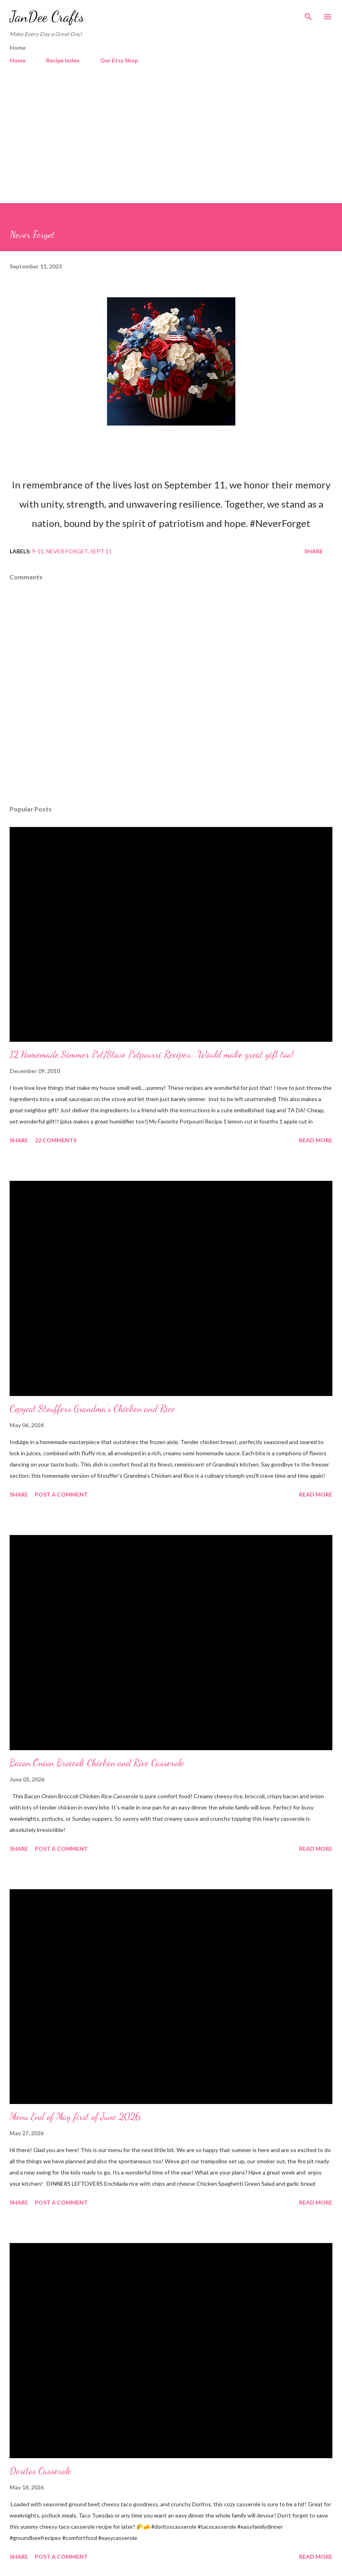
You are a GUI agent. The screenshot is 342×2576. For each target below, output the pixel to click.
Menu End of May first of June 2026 (75, 2116)
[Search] (308, 14)
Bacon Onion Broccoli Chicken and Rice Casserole (97, 1763)
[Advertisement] (171, 143)
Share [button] (313, 551)
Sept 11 (101, 551)
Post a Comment (61, 1494)
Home (18, 60)
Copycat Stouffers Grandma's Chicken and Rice (92, 1408)
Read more (315, 1140)
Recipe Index (63, 60)
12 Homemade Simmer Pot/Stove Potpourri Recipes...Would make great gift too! (151, 1054)
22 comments (56, 1140)
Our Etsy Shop (119, 60)
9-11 (38, 551)
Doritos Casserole (40, 2471)
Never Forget (67, 551)
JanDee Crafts (47, 16)
